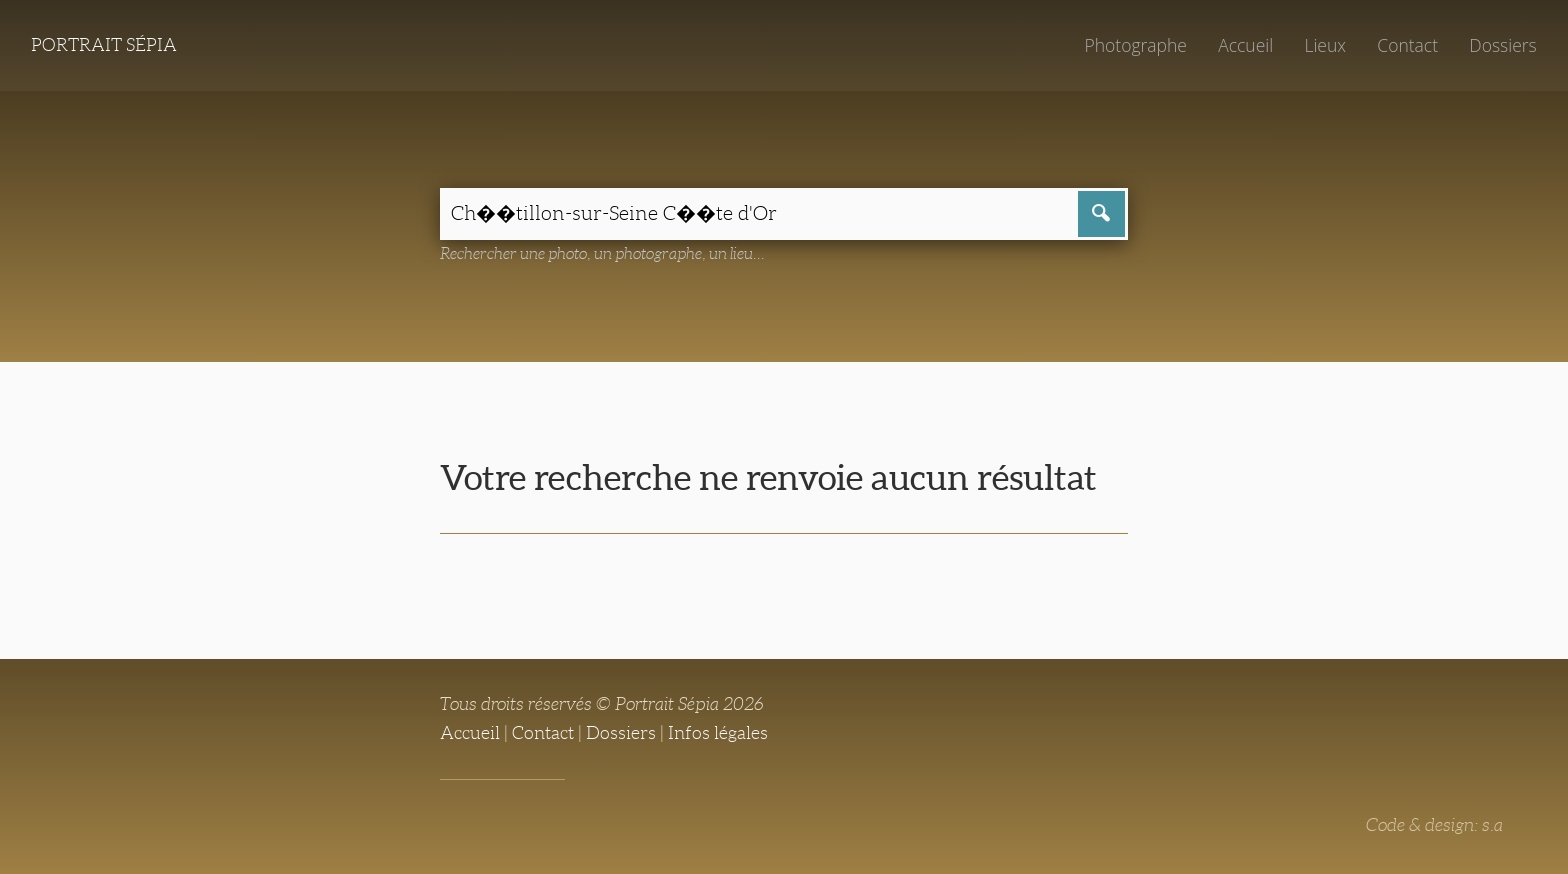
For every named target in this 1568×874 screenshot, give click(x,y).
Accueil (1245, 45)
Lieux (1325, 45)
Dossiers (1502, 45)
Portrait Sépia (104, 45)
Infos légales (718, 733)
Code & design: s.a (1434, 825)
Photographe (1135, 45)
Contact (1407, 45)
